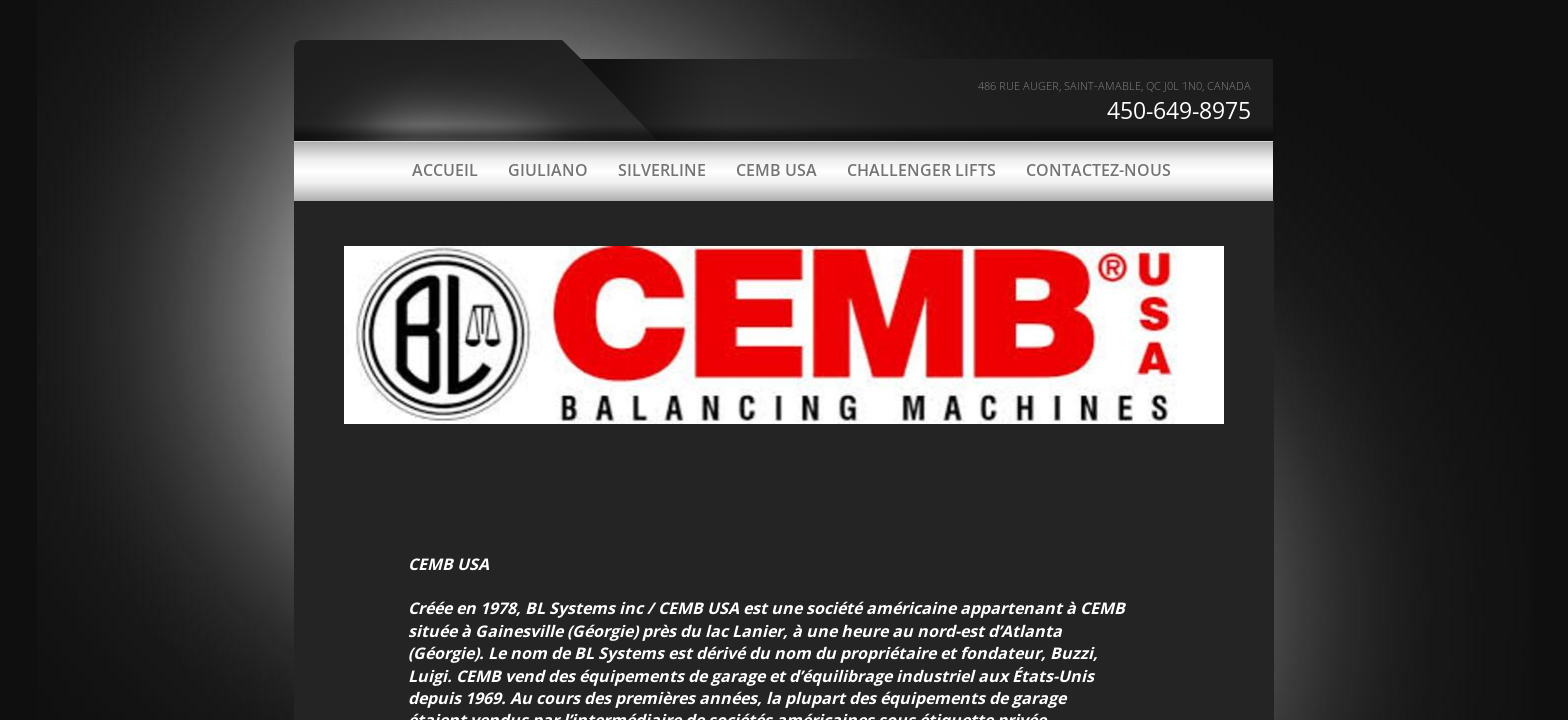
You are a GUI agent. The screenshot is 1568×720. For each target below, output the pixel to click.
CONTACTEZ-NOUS (1098, 170)
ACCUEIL (445, 170)
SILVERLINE (662, 170)
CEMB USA (776, 170)
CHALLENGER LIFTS (921, 170)
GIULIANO (548, 170)
